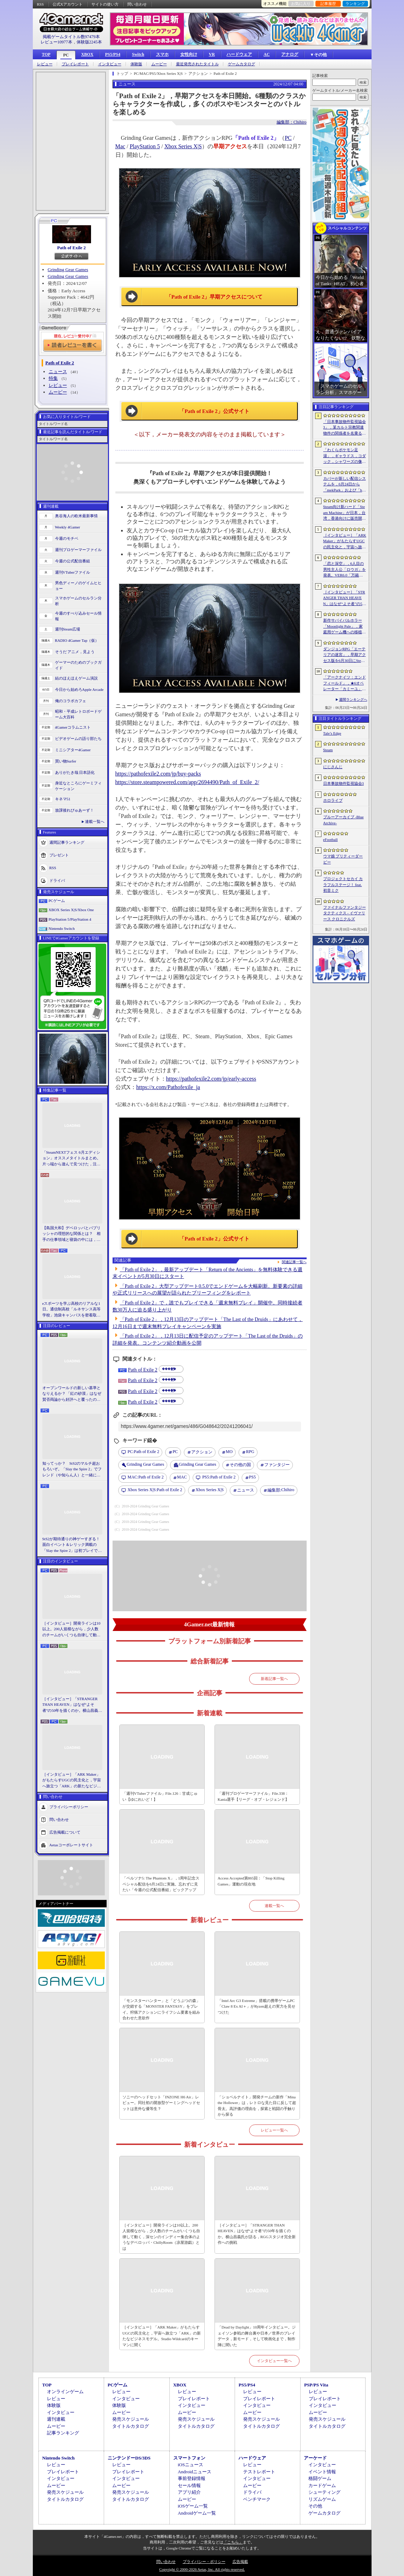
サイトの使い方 (105, 4)
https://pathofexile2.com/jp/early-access (211, 1079)
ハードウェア (239, 54)
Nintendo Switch (62, 928)
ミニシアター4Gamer (73, 750)
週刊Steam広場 (67, 629)
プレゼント (59, 855)
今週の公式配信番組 (72, 561)
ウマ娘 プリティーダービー (343, 859)
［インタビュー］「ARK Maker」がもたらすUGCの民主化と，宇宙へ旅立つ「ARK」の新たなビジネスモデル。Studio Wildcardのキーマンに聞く (71, 1780)
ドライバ (57, 880)
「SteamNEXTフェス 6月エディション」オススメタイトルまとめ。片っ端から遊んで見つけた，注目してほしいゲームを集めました (71, 1158)
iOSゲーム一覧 (193, 2506)
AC (267, 54)
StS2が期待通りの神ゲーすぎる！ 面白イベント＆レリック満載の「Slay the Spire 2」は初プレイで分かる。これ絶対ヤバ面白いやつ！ (72, 1545)
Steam (328, 750)
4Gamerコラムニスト (73, 727)
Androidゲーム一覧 (197, 2513)
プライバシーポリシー (68, 1807)
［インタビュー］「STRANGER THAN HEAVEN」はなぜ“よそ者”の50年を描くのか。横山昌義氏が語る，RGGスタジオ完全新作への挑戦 (72, 1705)
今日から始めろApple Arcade (79, 689)
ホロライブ (333, 800)
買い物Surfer (66, 761)
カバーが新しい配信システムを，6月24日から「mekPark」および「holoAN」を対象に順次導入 (344, 484)
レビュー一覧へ (274, 2130)
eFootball (330, 839)
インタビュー (109, 64)
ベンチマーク (257, 2499)
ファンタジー (277, 1464)
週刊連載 (56, 2419)
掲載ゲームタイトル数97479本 (71, 36)
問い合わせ (137, 4)
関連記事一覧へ (294, 1262)
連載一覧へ (94, 821)
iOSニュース (190, 2464)
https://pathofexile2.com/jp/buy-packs (158, 774)
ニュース (58, 371)
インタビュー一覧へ (274, 2361)
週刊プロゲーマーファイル (78, 550)
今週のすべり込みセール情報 (78, 616)
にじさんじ (333, 767)
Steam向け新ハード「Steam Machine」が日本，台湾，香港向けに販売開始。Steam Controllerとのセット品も (344, 512)
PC (66, 55)
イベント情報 (322, 2471)
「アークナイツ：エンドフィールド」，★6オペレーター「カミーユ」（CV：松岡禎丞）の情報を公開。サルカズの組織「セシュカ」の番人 (344, 683)
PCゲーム (57, 900)
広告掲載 (240, 2561)
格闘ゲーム (319, 2478)
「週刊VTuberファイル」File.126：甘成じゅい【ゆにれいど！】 (160, 1796)
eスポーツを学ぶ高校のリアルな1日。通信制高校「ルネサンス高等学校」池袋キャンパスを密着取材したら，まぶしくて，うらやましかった (71, 1309)
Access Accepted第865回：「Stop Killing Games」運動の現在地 (251, 1881)
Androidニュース (194, 2471)
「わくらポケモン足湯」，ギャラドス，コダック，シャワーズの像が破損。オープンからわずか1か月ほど (344, 456)
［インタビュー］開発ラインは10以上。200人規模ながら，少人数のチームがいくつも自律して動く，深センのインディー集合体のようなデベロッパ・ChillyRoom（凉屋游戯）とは (71, 1629)
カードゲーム (322, 2485)
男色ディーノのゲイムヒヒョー (78, 586)
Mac (120, 146)
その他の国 (240, 1464)
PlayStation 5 (144, 146)
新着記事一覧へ (274, 1679)
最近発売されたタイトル (197, 64)
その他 (315, 2506)
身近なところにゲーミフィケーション (78, 786)
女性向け (188, 54)
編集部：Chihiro (292, 122)
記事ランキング (63, 2432)
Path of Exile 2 (71, 247)
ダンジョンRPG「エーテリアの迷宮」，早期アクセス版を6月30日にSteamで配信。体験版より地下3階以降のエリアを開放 (344, 655)
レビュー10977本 (56, 42)
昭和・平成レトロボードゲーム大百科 (78, 714)
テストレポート (259, 2471)
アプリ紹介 (189, 2492)
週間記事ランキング (66, 842)
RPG (250, 1451)
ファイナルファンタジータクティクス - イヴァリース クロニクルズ (344, 913)
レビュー (45, 64)
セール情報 (189, 2485)
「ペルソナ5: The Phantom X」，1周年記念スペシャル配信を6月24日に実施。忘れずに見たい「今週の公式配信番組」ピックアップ (160, 1884)
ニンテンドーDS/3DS (129, 2458)
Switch (138, 54)
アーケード (315, 2458)
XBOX (87, 54)
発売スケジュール (130, 2419)
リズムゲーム (322, 2499)
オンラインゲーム (65, 2391)
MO (229, 1451)
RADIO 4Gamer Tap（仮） (77, 640)
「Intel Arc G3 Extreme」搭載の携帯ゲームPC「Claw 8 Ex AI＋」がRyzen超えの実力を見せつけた (256, 2006)
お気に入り (300, 3)
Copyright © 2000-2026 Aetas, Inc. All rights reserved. (202, 2569)
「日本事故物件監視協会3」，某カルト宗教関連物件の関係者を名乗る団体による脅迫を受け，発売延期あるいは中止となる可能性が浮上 (344, 427)
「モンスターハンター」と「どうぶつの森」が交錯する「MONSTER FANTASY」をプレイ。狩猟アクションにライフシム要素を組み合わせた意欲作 (161, 2009)
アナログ (289, 54)
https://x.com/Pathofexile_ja (168, 1087)
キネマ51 (63, 799)
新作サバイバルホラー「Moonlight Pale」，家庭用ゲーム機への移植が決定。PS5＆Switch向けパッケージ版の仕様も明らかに (344, 626)
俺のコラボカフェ (70, 701)
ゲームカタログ (241, 64)
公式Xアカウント (68, 4)
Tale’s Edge (332, 733)
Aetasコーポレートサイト (71, 1845)
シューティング (324, 2492)
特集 (53, 378)
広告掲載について (64, 1832)
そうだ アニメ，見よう (75, 652)
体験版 (136, 64)
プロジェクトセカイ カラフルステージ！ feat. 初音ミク (343, 884)
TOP (46, 54)
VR (212, 54)
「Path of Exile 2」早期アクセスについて (214, 297)
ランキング (355, 3)
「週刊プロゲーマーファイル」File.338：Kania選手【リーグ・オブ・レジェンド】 (253, 1796)
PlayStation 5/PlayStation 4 (70, 919)
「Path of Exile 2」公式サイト (214, 411)
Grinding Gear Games (68, 269)
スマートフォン (189, 2458)
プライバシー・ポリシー (204, 2561)
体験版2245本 (89, 42)
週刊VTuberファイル (72, 572)
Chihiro (280, 1490)
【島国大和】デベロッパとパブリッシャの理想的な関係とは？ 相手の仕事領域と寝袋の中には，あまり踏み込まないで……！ (71, 1234)
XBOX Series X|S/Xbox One (71, 910)
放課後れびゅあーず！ (74, 810)
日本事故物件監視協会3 (343, 783)
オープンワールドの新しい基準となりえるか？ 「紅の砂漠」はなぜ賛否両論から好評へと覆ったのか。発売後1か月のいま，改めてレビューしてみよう (72, 1394)
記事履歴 (328, 3)
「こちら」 (233, 2542)
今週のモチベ (66, 538)
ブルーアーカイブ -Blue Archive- (343, 820)
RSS (40, 4)
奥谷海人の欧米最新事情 (76, 516)
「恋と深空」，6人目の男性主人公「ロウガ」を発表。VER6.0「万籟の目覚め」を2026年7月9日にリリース (344, 569)
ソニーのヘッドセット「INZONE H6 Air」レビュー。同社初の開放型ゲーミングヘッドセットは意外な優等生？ (161, 2103)
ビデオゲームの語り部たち (78, 738)
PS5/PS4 (112, 54)
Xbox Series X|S (183, 146)
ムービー (159, 64)
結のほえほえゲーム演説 (76, 678)
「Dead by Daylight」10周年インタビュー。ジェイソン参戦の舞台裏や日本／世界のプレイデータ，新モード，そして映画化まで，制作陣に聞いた (257, 2336)
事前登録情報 (191, 2478)
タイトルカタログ (130, 2426)
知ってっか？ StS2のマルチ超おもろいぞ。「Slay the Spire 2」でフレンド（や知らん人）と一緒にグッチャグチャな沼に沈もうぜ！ (72, 1469)
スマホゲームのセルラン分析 (78, 601)
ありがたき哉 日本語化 (75, 772)
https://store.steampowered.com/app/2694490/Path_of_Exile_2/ (187, 782)
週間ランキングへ (353, 699)
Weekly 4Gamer (67, 527)
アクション (201, 1452)
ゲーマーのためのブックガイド (78, 665)
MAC (182, 1477)
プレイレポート (75, 64)
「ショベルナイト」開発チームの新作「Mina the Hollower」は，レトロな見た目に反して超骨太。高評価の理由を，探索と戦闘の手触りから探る (257, 2106)
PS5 (252, 1477)
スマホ (162, 54)
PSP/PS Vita (316, 2384)
